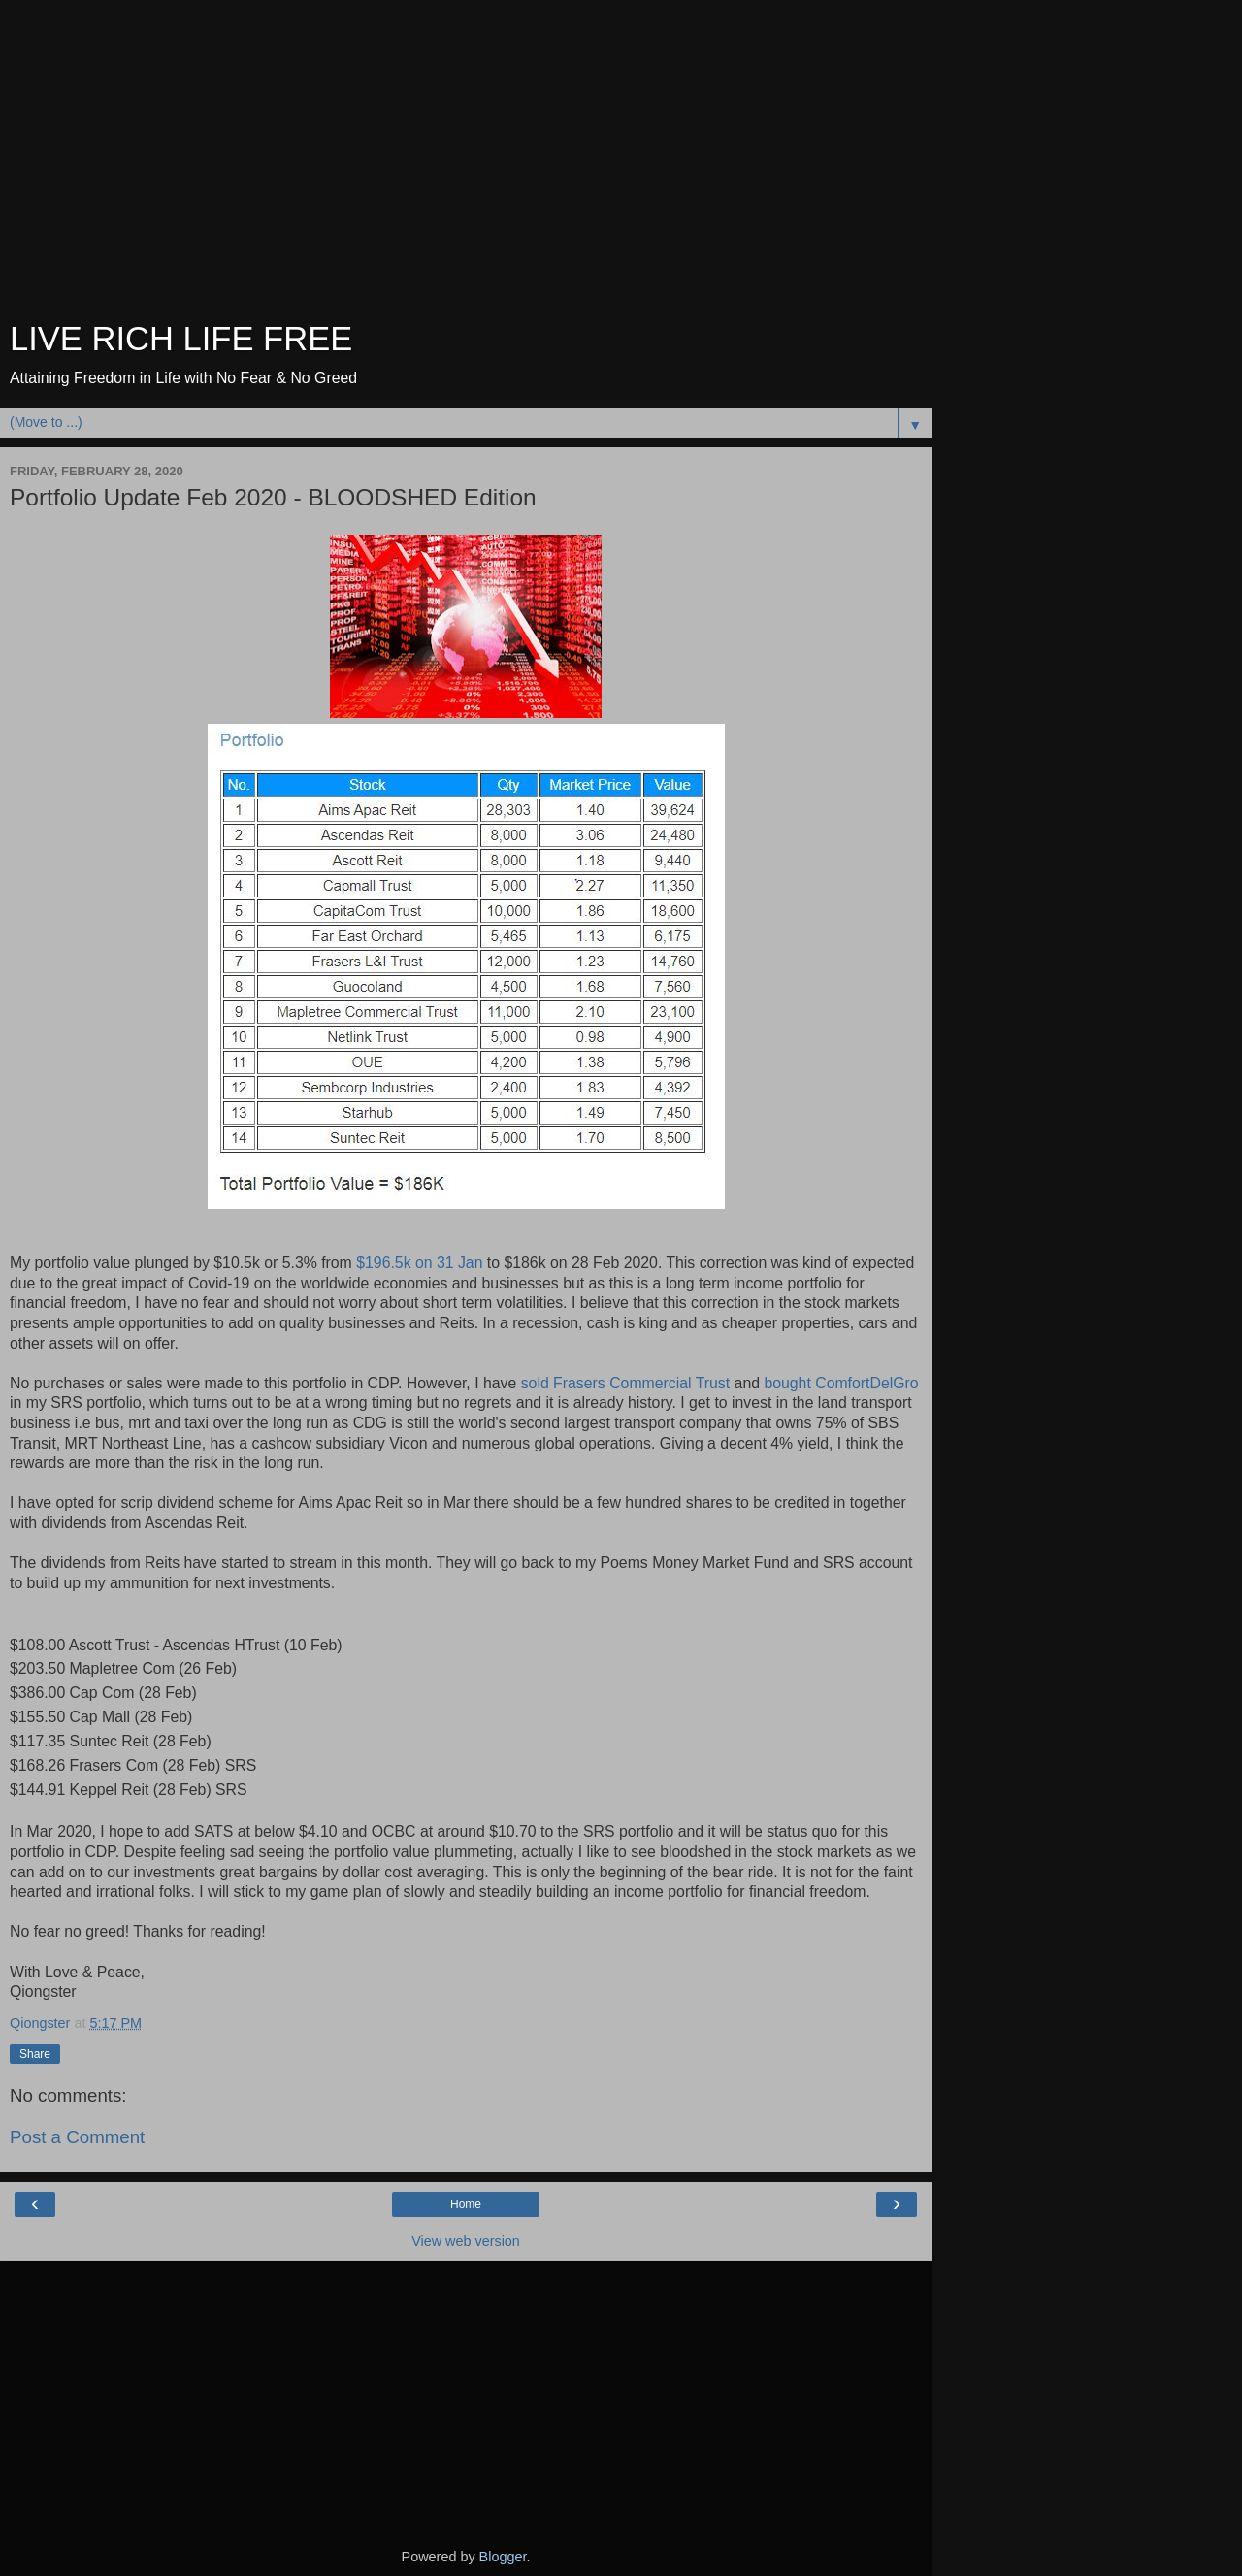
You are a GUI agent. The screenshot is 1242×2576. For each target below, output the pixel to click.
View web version (465, 2241)
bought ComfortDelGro (841, 1383)
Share (34, 2054)
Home (465, 2204)
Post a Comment (77, 2137)
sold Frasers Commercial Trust (628, 1383)
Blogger (503, 2556)
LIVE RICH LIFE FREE (181, 338)
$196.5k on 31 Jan (419, 1263)
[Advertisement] (466, 165)
